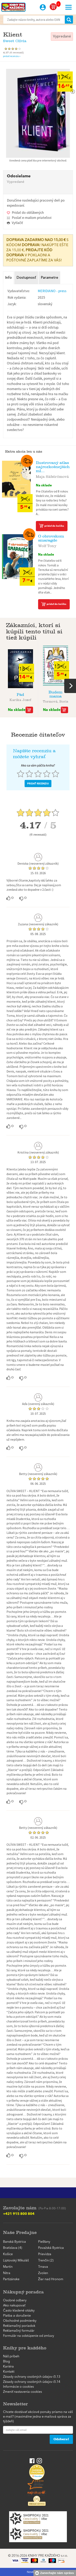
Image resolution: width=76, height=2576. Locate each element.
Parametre (49, 278)
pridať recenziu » (11, 56)
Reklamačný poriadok (19, 2326)
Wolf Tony (47, 545)
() (17, 52)
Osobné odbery (15, 2300)
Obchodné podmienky (19, 2321)
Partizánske (11, 2279)
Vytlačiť (17, 222)
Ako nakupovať (14, 2305)
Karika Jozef (20, 699)
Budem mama (55, 694)
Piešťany (44, 2242)
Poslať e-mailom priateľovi (31, 217)
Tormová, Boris (55, 701)
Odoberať (61, 2439)
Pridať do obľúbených (28, 212)
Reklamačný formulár (18, 2331)
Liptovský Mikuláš (16, 2260)
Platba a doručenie (17, 2315)
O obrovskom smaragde (51, 538)
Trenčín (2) (46, 2260)
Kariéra (8, 2366)
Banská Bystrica (14, 2242)
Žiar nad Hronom (50, 2279)
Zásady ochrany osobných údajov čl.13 (31, 2377)
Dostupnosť (26, 278)
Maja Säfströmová (52, 476)
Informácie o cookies (18, 2386)
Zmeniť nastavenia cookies (22, 2392)
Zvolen (43, 2273)
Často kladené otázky (19, 2310)
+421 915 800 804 (18, 2214)
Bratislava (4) (12, 2248)
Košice (8, 2254)
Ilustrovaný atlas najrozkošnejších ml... (53, 467)
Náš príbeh (11, 2356)
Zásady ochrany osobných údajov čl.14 (31, 2382)
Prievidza (44, 2254)
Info (8, 278)
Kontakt (8, 2371)
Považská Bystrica (51, 2248)
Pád (20, 694)
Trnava (43, 2267)
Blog (6, 2361)
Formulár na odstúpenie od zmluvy (28, 2336)
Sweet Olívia (15, 40)
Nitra (6, 2273)
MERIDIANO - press (52, 291)
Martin (8, 2267)
